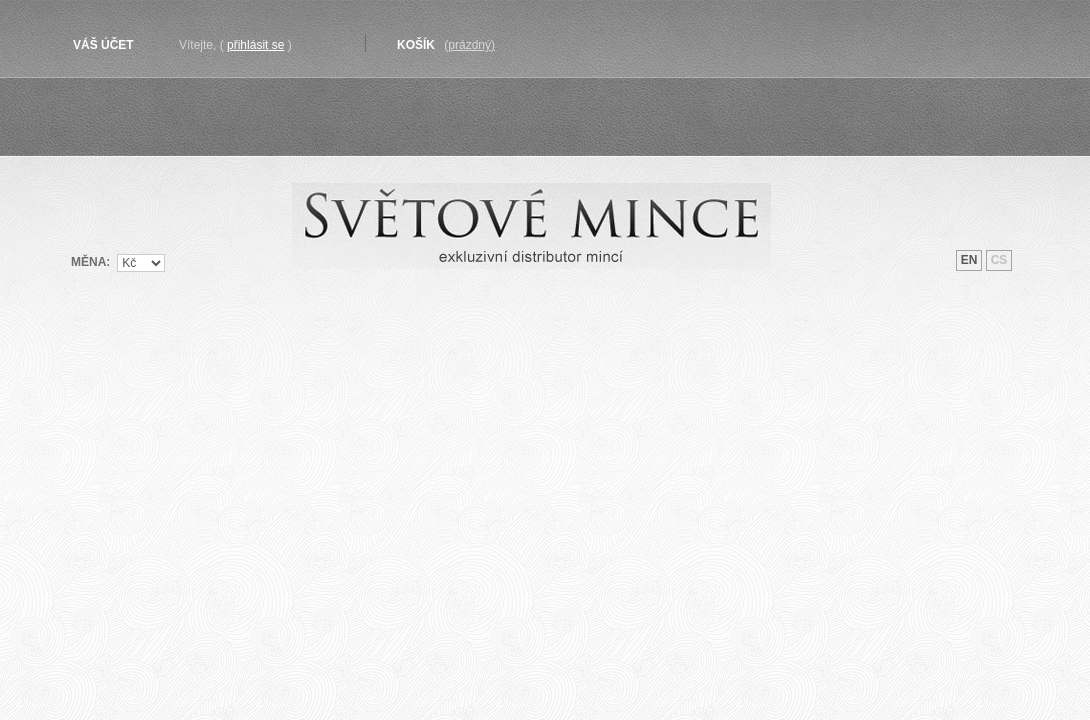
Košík (416, 45)
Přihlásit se (255, 45)
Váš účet (103, 45)
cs (999, 260)
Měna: (90, 261)
